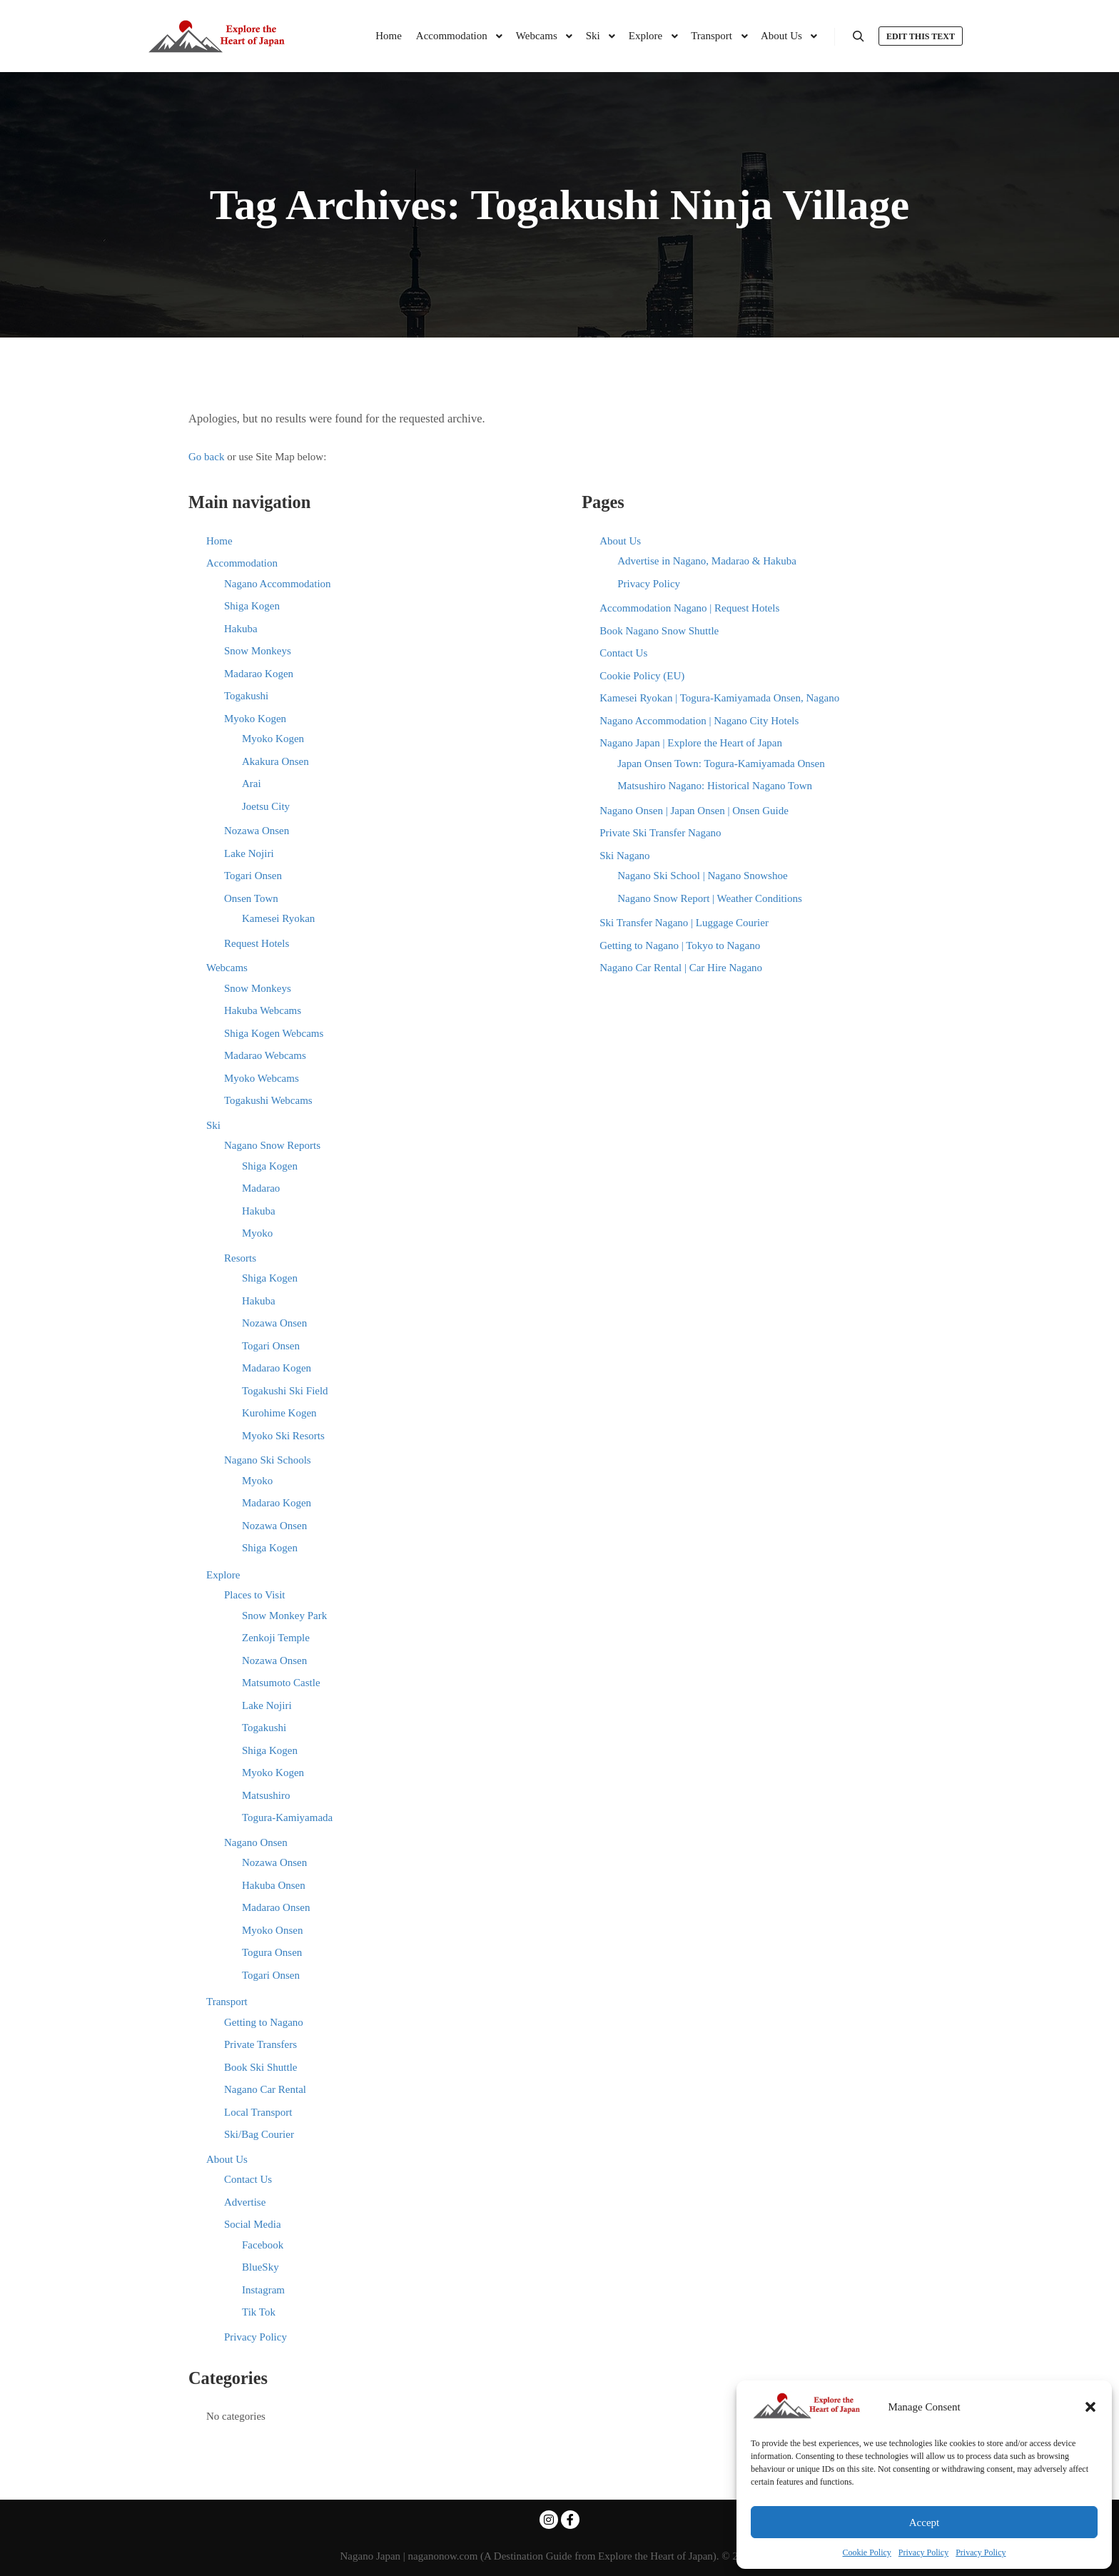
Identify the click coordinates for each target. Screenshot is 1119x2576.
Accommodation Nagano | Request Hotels (689, 608)
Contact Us (248, 2179)
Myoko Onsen (272, 1930)
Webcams (227, 967)
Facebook (262, 2245)
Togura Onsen (272, 1952)
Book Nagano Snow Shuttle (659, 631)
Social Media (252, 2224)
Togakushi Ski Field (285, 1390)
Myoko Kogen (255, 718)
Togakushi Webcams (268, 1100)
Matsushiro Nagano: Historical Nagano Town (714, 785)
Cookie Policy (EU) (641, 675)
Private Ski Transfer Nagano (660, 832)
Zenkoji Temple (276, 1637)
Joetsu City (266, 806)
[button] (1090, 2407)
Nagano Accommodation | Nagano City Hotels (699, 720)
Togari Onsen (253, 875)
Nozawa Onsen (256, 830)
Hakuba (241, 628)
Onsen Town (251, 898)
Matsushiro (266, 1795)
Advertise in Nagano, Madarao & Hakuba (706, 561)
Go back (206, 456)
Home (219, 541)
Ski (213, 1125)
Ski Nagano (624, 855)
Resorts (240, 1258)
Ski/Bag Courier (259, 2134)
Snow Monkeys (257, 650)
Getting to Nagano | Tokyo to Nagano (679, 945)
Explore (223, 1575)
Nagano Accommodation (277, 583)
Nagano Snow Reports (272, 1145)
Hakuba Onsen (273, 1885)
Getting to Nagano (263, 2022)
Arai (251, 783)
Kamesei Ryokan (278, 918)
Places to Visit (254, 1595)
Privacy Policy (923, 2552)
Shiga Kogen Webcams (273, 1033)
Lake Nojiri (249, 853)
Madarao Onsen (276, 1907)
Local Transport (258, 2112)
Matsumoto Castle (281, 1682)
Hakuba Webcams (262, 1010)
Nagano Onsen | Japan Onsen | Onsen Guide (694, 810)
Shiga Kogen (252, 606)
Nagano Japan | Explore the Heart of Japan (690, 743)
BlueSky (260, 2267)
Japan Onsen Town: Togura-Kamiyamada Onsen (721, 763)
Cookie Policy (867, 2552)
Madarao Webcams (265, 1055)
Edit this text (920, 36)
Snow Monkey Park (284, 1615)
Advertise (244, 2202)
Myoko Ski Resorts (283, 1435)
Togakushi (246, 695)
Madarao (261, 1188)
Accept (924, 2522)
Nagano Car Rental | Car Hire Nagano (680, 967)
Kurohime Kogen (279, 1413)
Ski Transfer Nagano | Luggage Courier (684, 922)
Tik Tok (258, 2312)
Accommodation (242, 563)
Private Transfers (260, 2044)
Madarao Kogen (258, 673)
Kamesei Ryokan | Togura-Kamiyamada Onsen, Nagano (719, 698)
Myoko (257, 1233)
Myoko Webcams (261, 1078)
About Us (227, 2159)
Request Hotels (256, 943)
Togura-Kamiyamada (287, 1817)
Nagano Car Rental (265, 2089)
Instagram (263, 2290)
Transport (227, 2001)
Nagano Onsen (256, 1842)
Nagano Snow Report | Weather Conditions (709, 898)
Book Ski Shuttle (261, 2067)
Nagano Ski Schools (267, 1460)
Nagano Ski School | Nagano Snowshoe (702, 875)
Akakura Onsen (275, 761)
